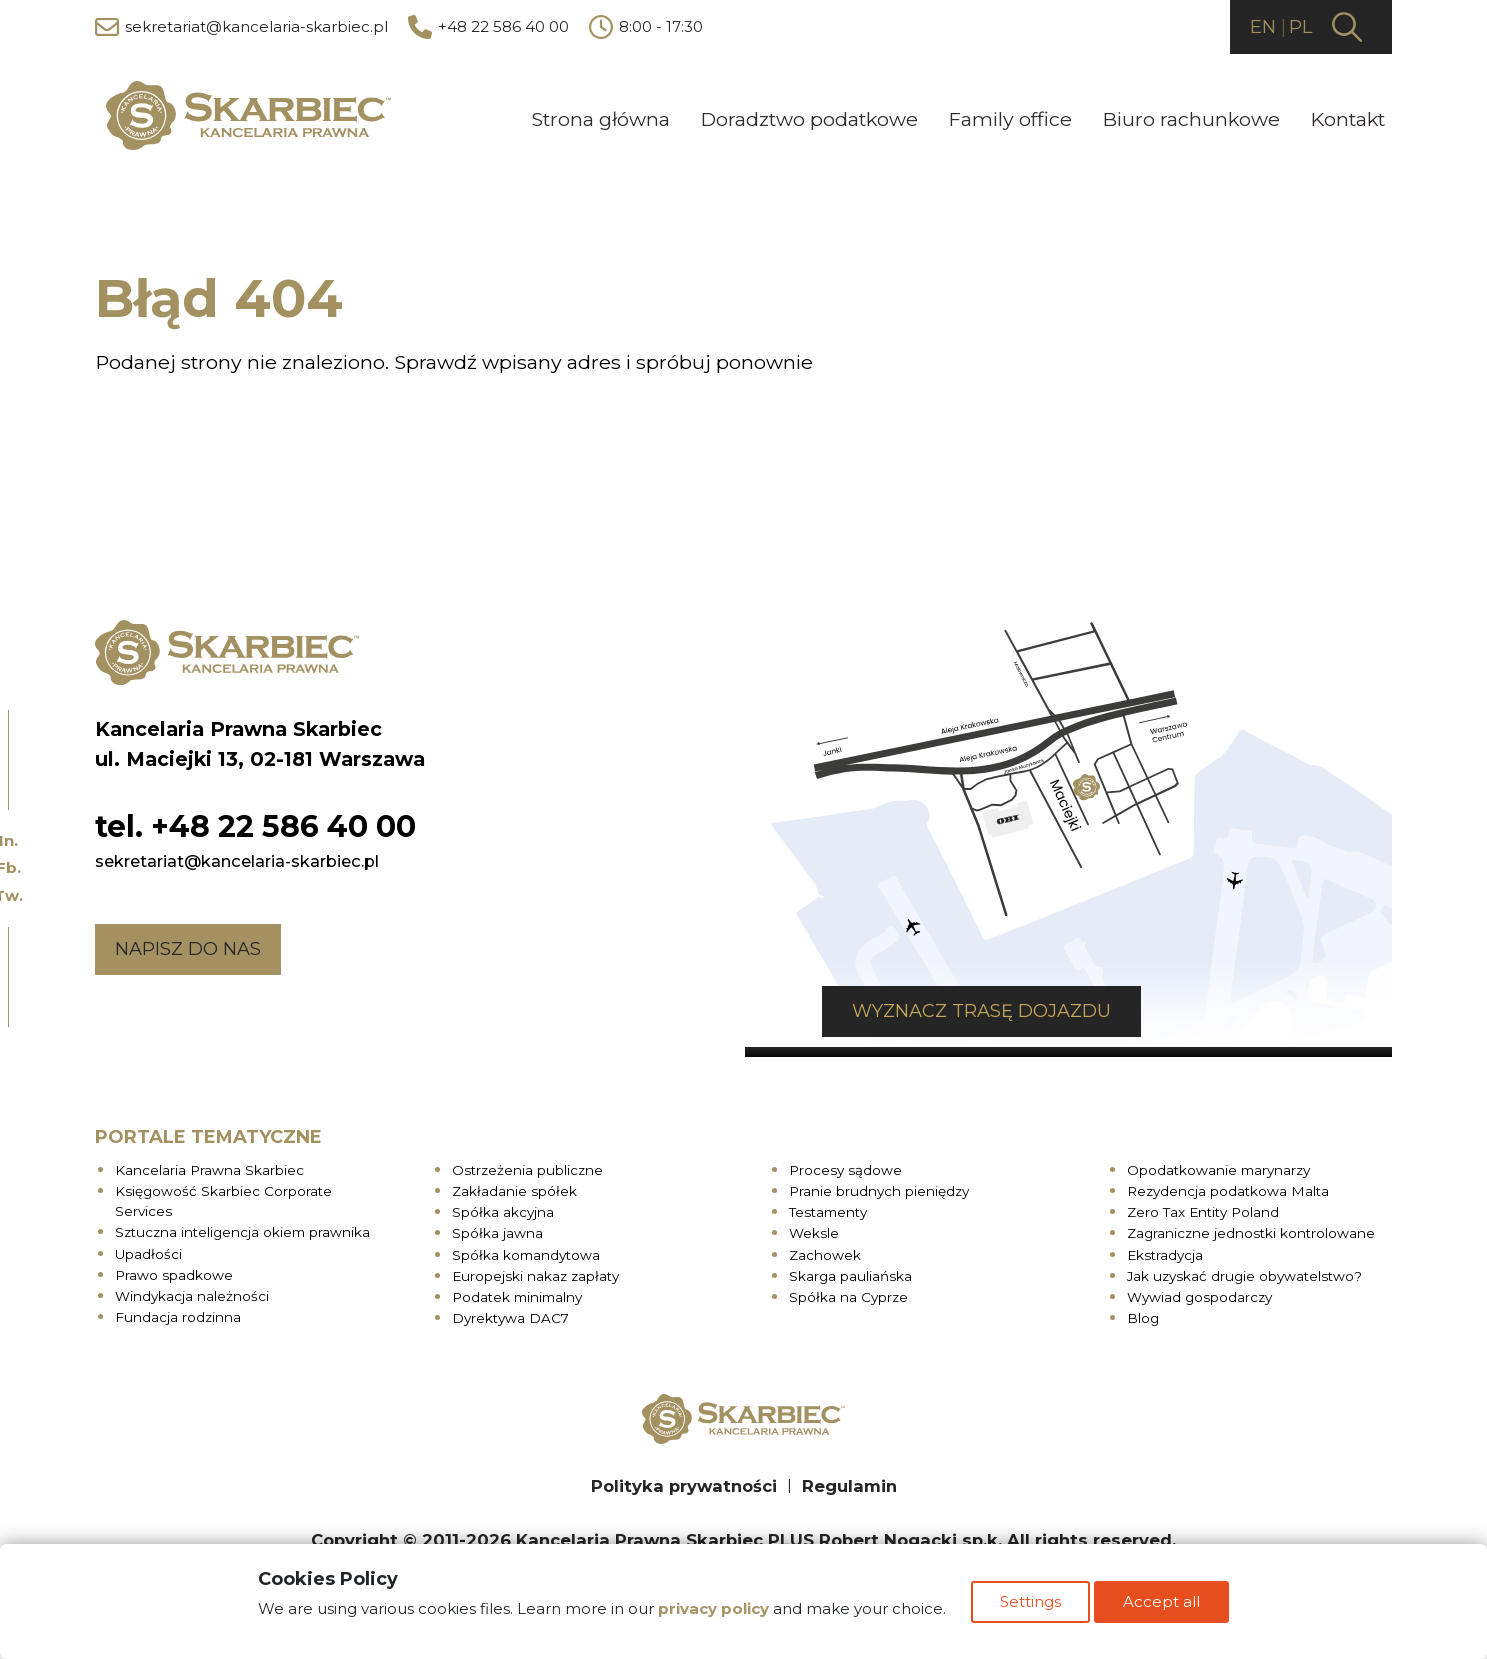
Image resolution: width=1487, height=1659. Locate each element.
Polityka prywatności (684, 1481)
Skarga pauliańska (850, 1271)
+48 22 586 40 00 (488, 28)
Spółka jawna (497, 1229)
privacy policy (708, 1614)
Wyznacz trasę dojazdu (904, 1007)
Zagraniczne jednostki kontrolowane (1251, 1229)
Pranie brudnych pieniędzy (879, 1186)
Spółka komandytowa (526, 1250)
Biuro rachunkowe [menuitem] (1191, 118)
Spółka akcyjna (503, 1208)
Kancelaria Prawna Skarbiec (209, 1165)
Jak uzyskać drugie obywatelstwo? (1244, 1271)
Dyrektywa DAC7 (510, 1314)
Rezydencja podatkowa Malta (1228, 1186)
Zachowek (825, 1250)
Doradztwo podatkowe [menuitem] (809, 118)
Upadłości (148, 1249)
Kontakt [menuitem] (1347, 118)
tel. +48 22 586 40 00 (255, 821)
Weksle (814, 1229)
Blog (1143, 1314)
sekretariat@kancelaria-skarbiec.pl (241, 28)
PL (1298, 27)
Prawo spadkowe (174, 1270)
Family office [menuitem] (1010, 118)
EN (1255, 27)
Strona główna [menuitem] (600, 118)
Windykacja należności (192, 1292)
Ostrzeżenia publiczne (527, 1165)
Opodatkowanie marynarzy (1218, 1165)
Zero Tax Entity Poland (1203, 1208)
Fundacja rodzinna (178, 1313)
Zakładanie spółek (514, 1186)
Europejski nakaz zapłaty (535, 1271)
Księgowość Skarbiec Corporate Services (223, 1196)
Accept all (1167, 1607)
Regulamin (849, 1481)
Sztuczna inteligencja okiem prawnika (242, 1228)
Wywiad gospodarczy (1199, 1293)
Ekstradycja (1165, 1250)
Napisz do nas (188, 944)
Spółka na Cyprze (848, 1293)
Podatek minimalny (517, 1293)
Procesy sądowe (845, 1165)
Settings (1030, 1607)
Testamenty (828, 1208)
